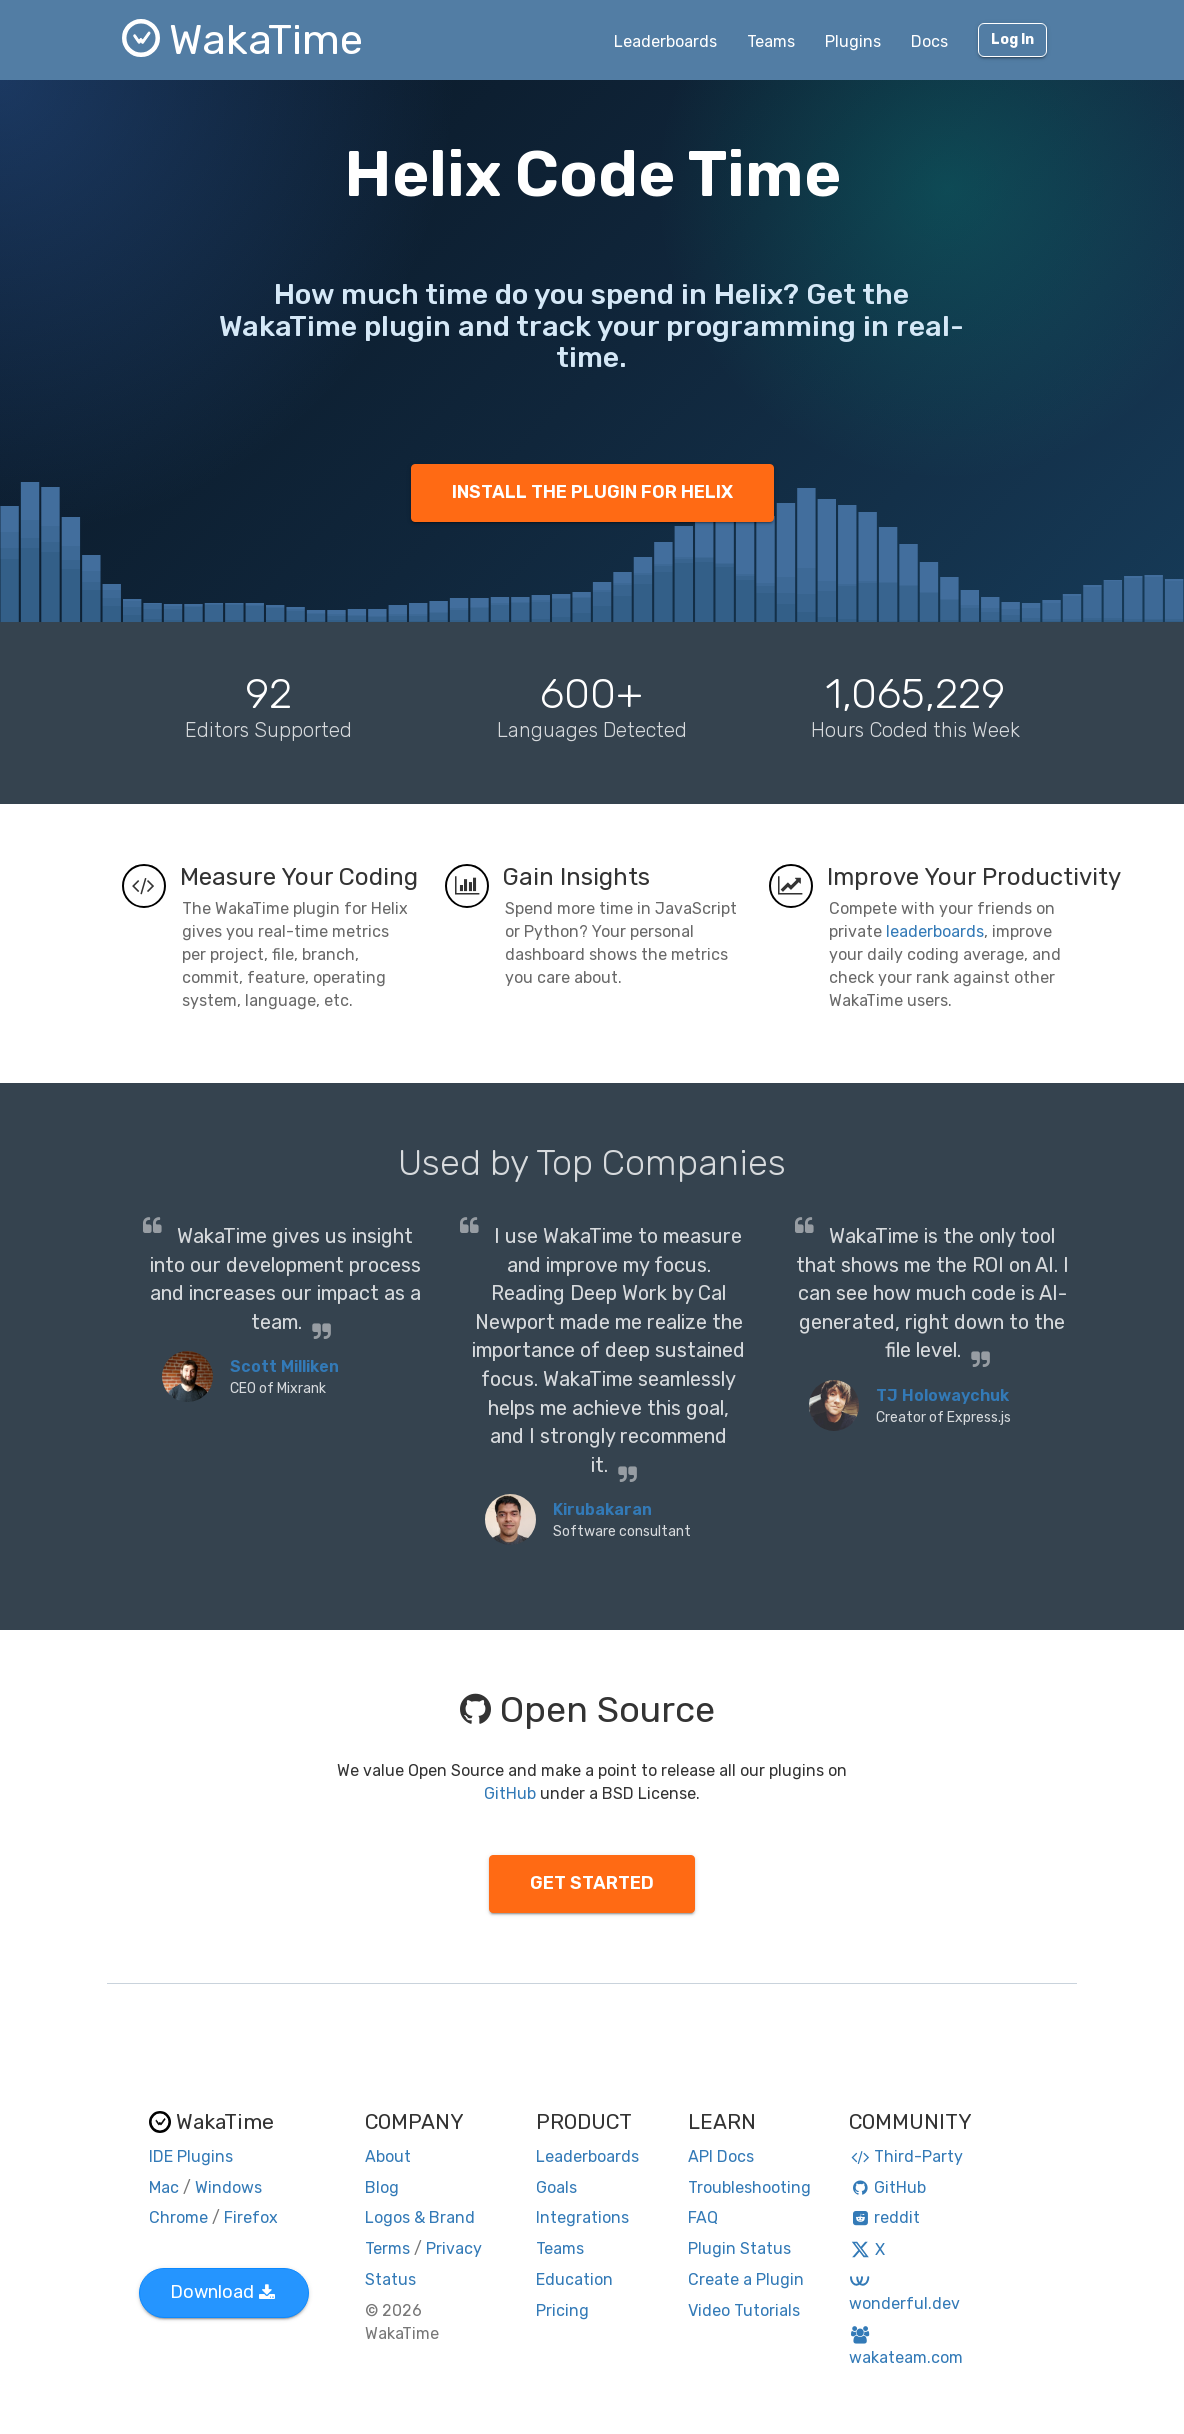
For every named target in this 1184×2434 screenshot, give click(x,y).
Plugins (853, 41)
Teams (771, 41)
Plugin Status (739, 2248)
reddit (884, 2217)
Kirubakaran (602, 1509)
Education (574, 2279)
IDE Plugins (191, 2156)
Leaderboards (665, 41)
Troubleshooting (749, 2187)
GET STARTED (592, 1883)
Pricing (562, 2310)
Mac (164, 2187)
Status (390, 2279)
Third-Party (906, 2156)
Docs (929, 41)
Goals (556, 2187)
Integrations (582, 2217)
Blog (382, 2187)
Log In (1012, 39)
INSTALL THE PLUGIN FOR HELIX (592, 492)
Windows (228, 2187)
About (388, 2156)
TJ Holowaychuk (942, 1395)
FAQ (703, 2217)
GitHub (510, 1793)
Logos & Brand (420, 2217)
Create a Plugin (746, 2279)
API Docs (721, 2156)
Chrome (178, 2217)
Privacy (454, 2248)
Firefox (251, 2217)
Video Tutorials (744, 2310)
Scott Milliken (284, 1366)
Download (222, 2292)
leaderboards (935, 931)
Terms (387, 2248)
